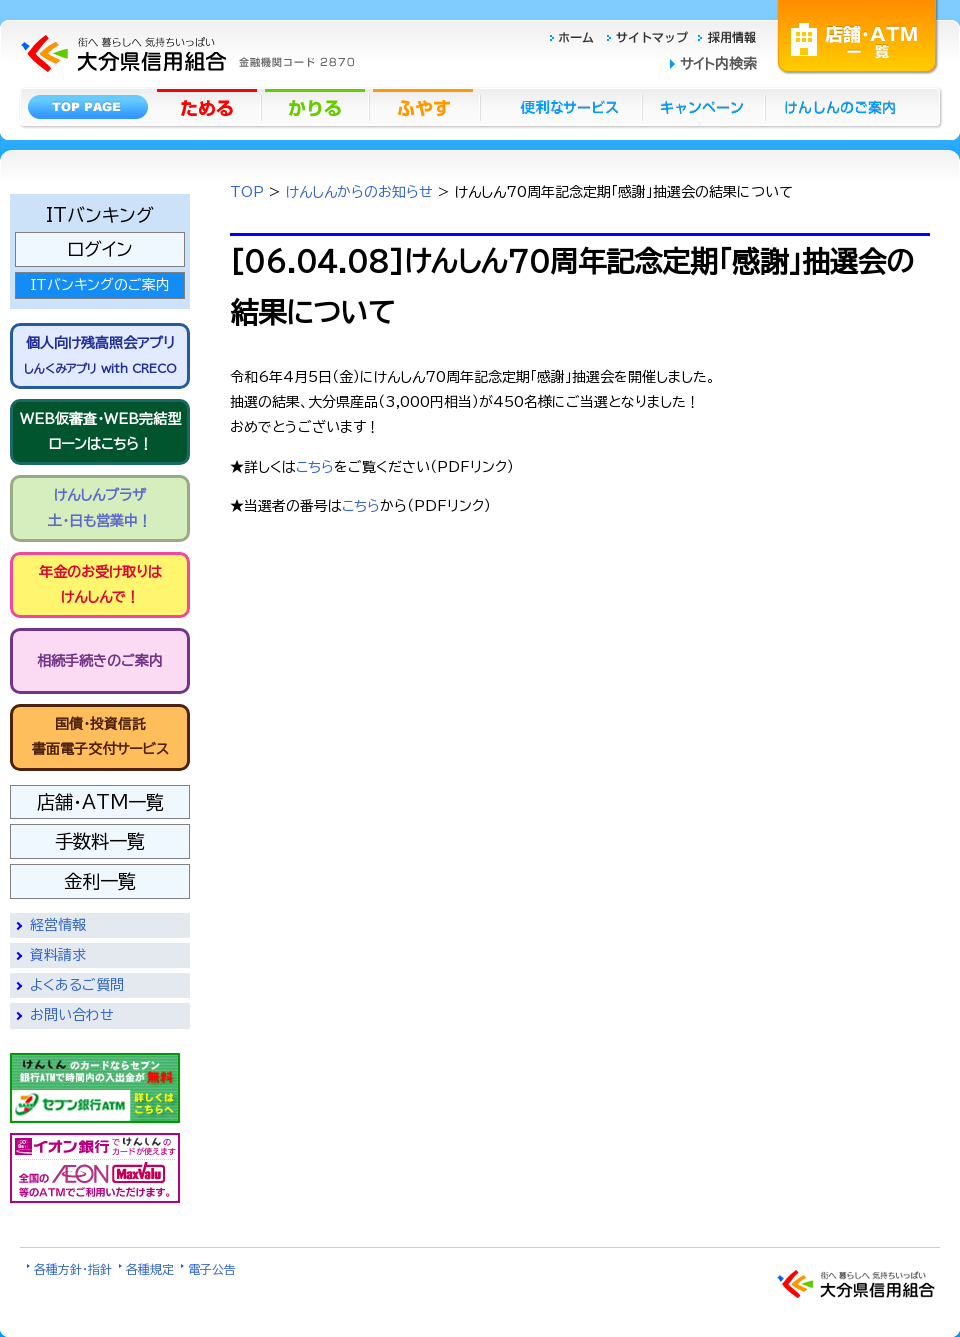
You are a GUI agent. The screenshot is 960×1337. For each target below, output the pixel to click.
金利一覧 (100, 881)
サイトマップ (650, 36)
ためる (209, 107)
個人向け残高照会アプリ (100, 355)
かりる (317, 107)
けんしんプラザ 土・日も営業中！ (100, 507)
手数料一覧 (100, 841)
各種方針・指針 (73, 1269)
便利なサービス (561, 107)
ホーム (577, 36)
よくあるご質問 (77, 985)
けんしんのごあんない (846, 107)
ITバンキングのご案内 (100, 285)
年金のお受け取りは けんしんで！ (100, 584)
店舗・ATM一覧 (858, 35)
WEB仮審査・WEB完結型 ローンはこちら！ (100, 431)
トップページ (87, 107)
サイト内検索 (718, 64)
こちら (315, 467)
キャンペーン (704, 107)
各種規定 (150, 1269)
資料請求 (58, 955)
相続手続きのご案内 (100, 661)
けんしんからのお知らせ (359, 192)
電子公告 (212, 1269)
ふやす (425, 107)
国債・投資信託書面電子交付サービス (100, 736)
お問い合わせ (72, 1015)
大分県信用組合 (185, 53)
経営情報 (58, 925)
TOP (247, 192)
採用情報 (727, 36)
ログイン (100, 249)
